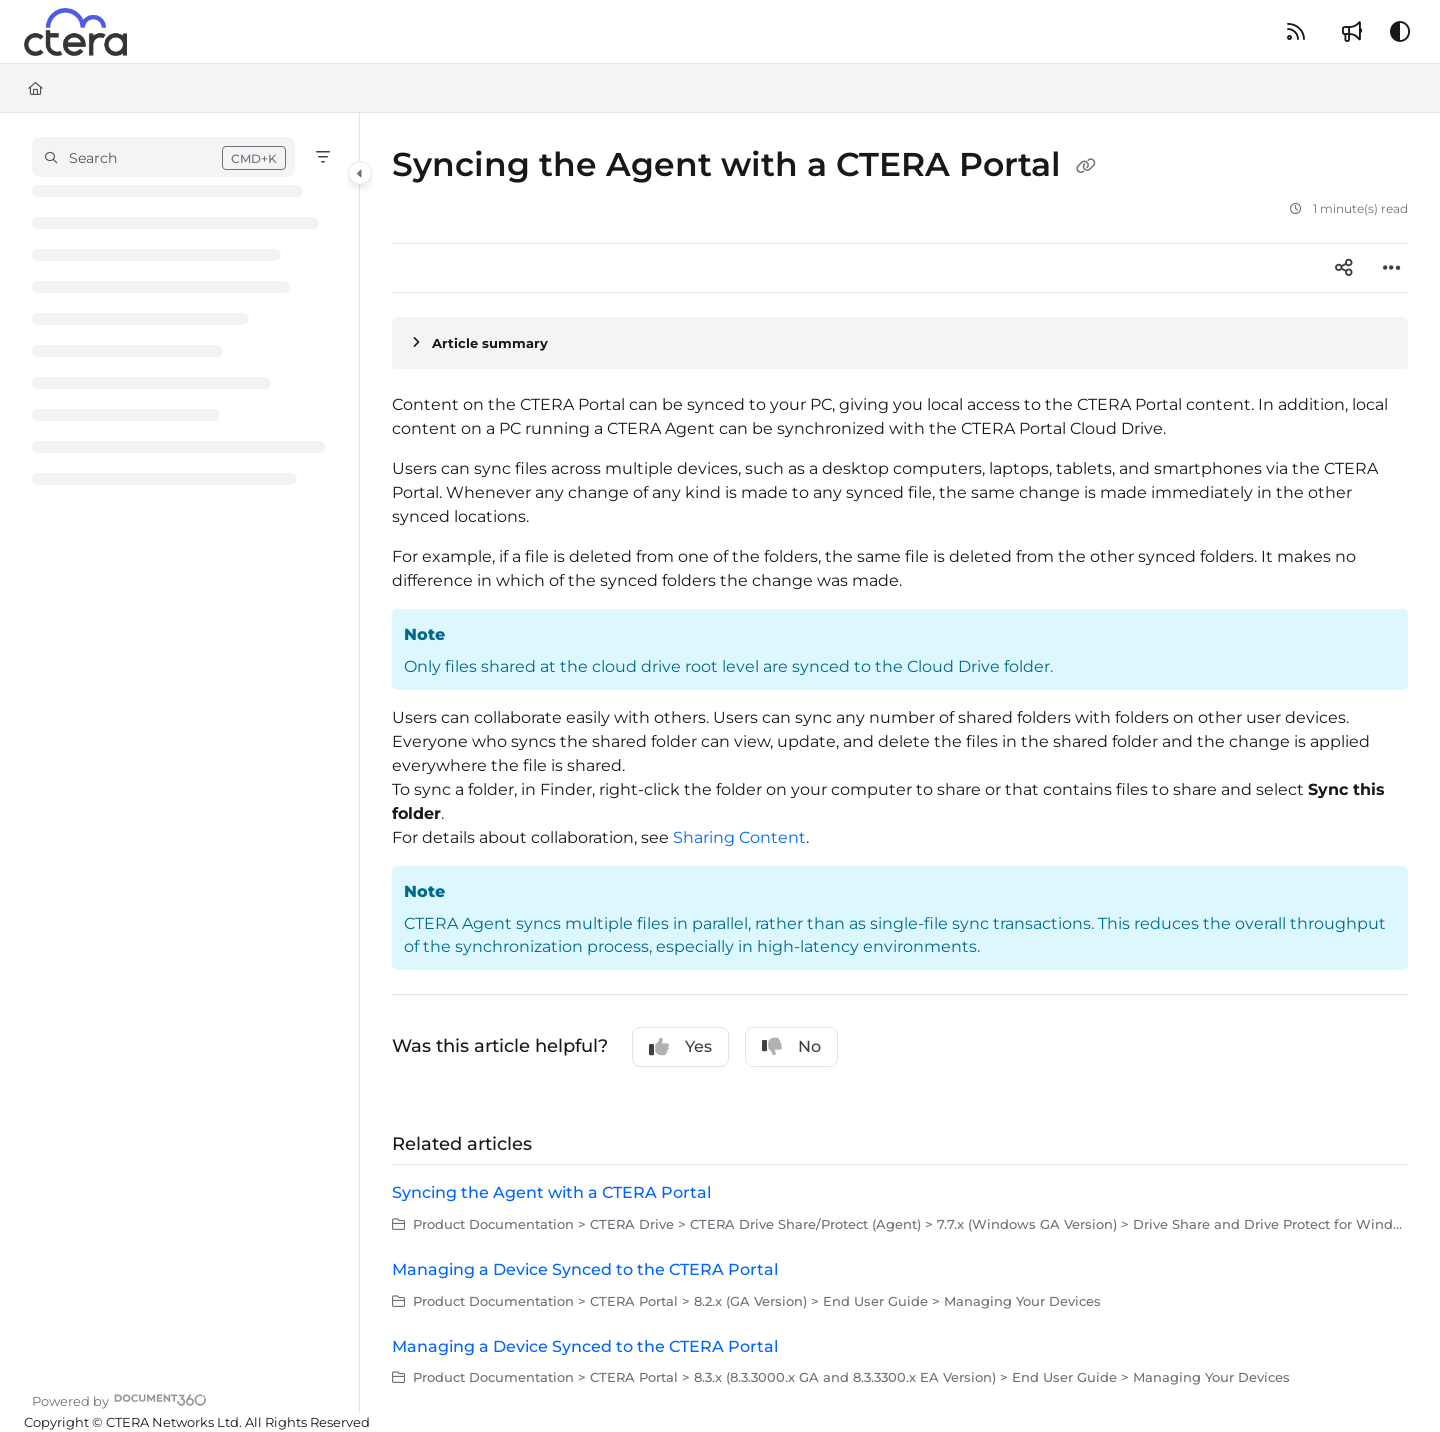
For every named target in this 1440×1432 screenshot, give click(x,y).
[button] (163, 157)
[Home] (35, 88)
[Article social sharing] (1344, 268)
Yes (680, 1047)
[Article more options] (1392, 268)
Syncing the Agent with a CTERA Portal (551, 1192)
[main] (900, 762)
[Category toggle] (360, 173)
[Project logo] (75, 32)
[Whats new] (1352, 32)
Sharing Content (739, 837)
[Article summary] (900, 343)
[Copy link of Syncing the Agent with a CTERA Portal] (1086, 167)
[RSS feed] (1296, 32)
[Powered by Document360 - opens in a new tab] (119, 1399)
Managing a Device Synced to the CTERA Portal (585, 1269)
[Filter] (323, 157)
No (791, 1047)
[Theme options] (1400, 32)
